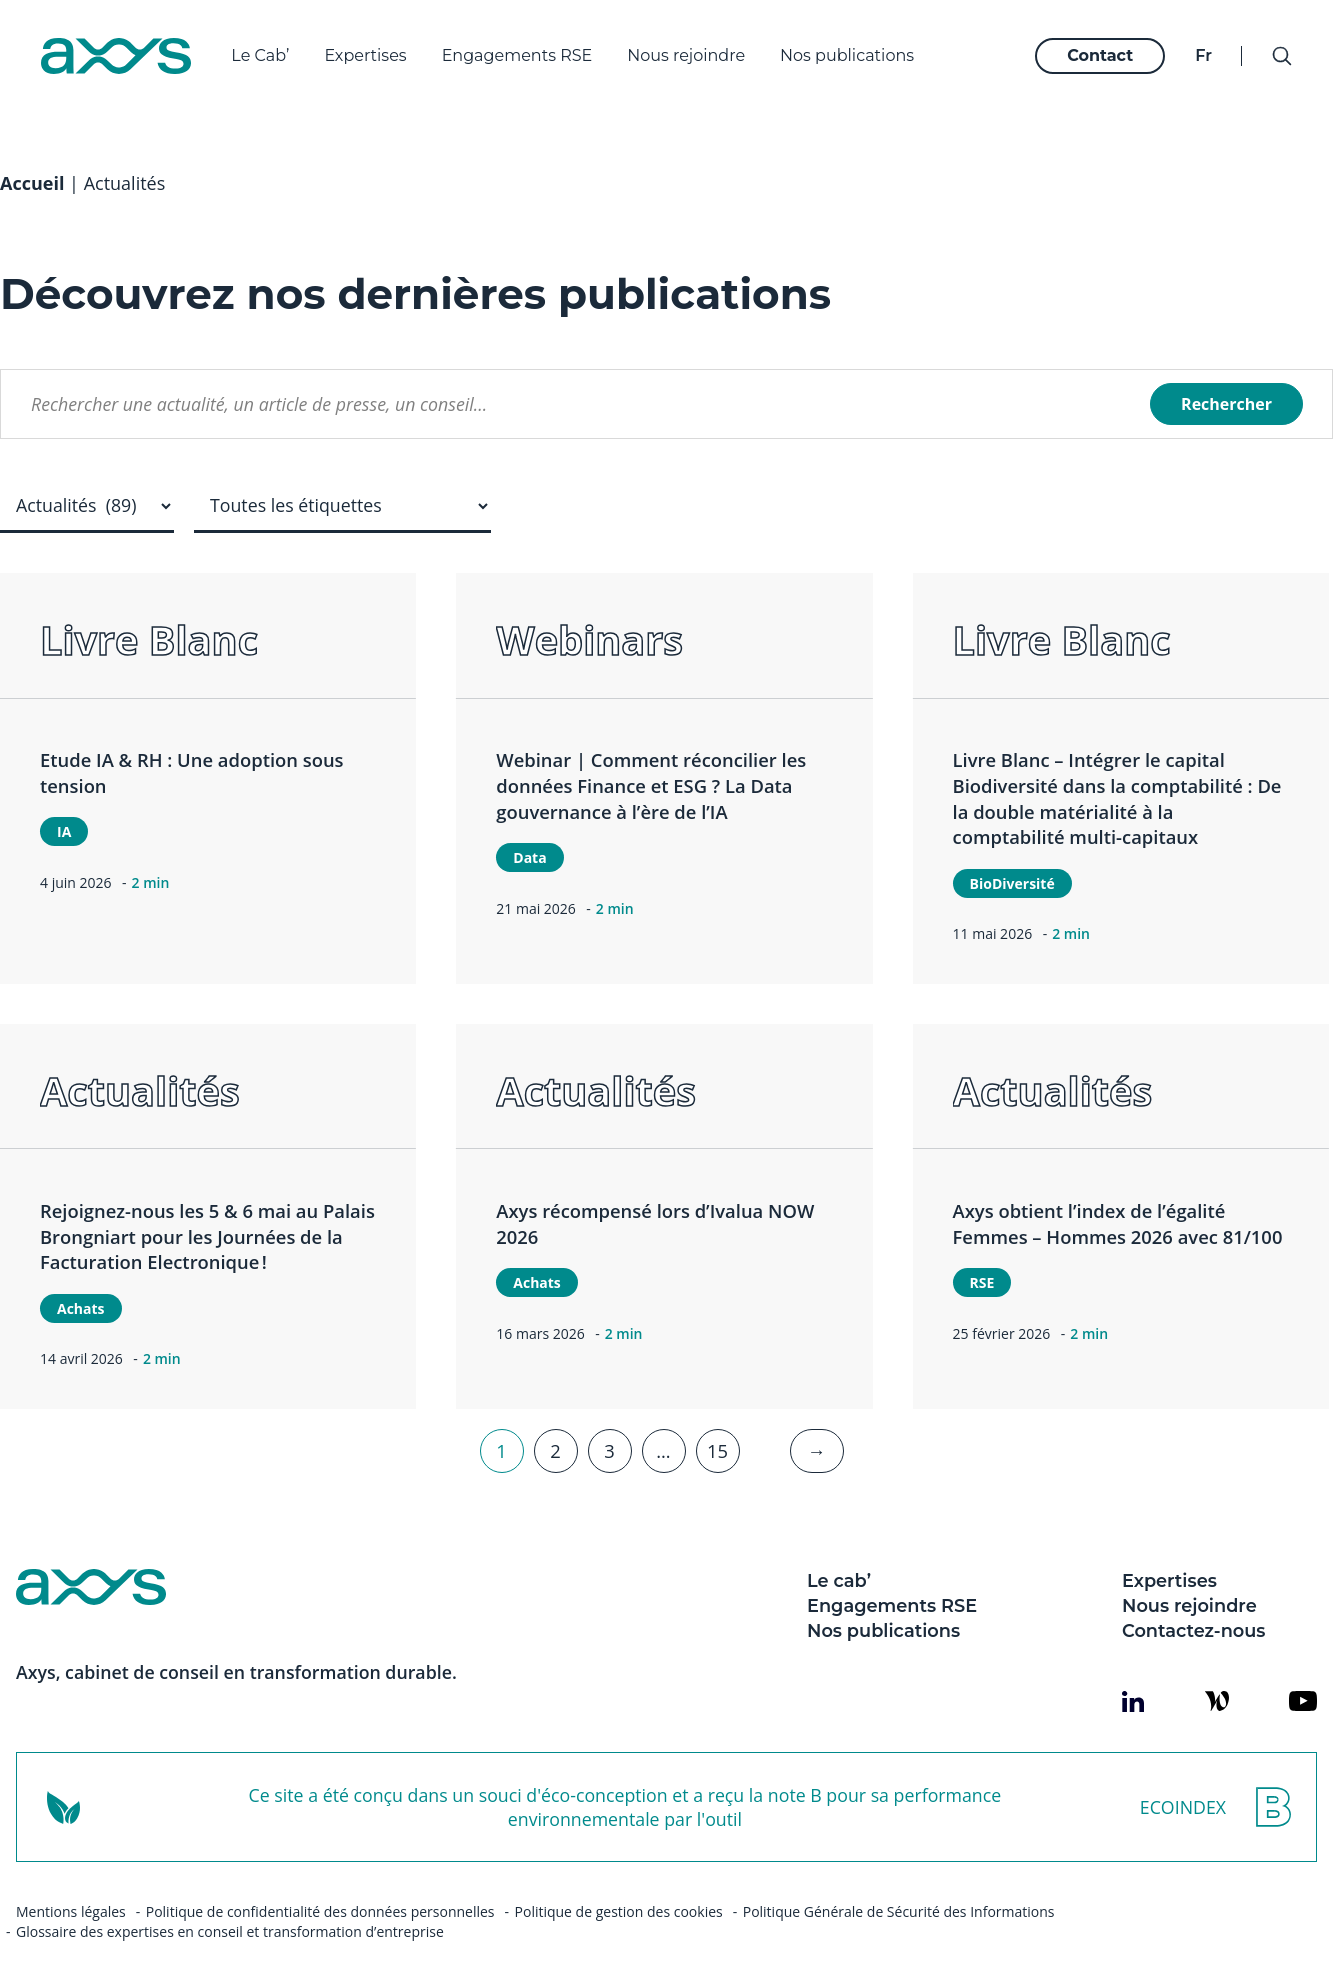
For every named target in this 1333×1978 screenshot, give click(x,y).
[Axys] (121, 51)
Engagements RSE (521, 50)
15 (717, 1429)
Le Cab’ (265, 50)
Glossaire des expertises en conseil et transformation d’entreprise (230, 1910)
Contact (1096, 50)
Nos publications (852, 50)
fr (1198, 50)
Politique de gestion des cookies (619, 1890)
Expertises (370, 50)
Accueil (32, 162)
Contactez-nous (1194, 1609)
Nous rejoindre (691, 50)
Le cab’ (839, 1559)
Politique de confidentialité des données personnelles (320, 1890)
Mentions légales (71, 1890)
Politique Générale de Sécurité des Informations (899, 1890)
